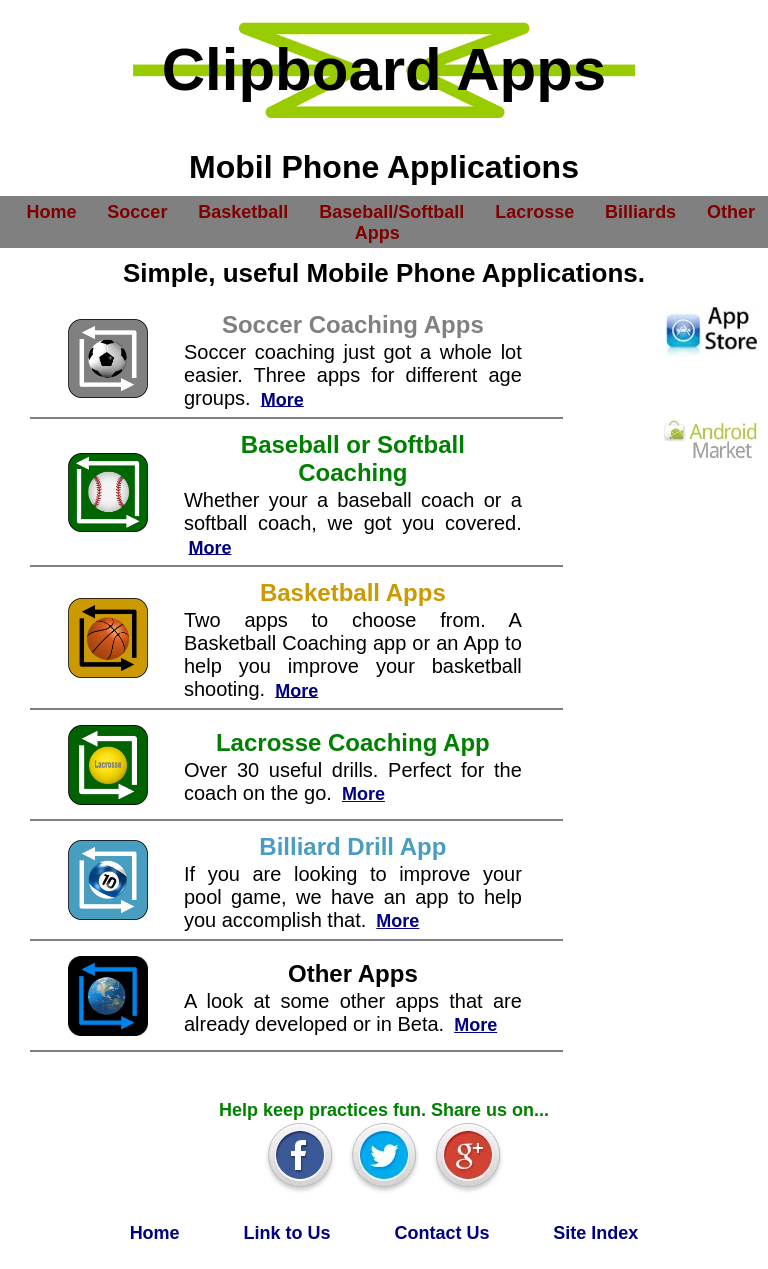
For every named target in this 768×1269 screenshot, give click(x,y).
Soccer (137, 211)
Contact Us (441, 1233)
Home (51, 211)
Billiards (640, 211)
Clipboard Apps (384, 69)
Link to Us (287, 1233)
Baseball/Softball (391, 211)
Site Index (595, 1233)
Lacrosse (534, 211)
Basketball (243, 211)
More (282, 399)
